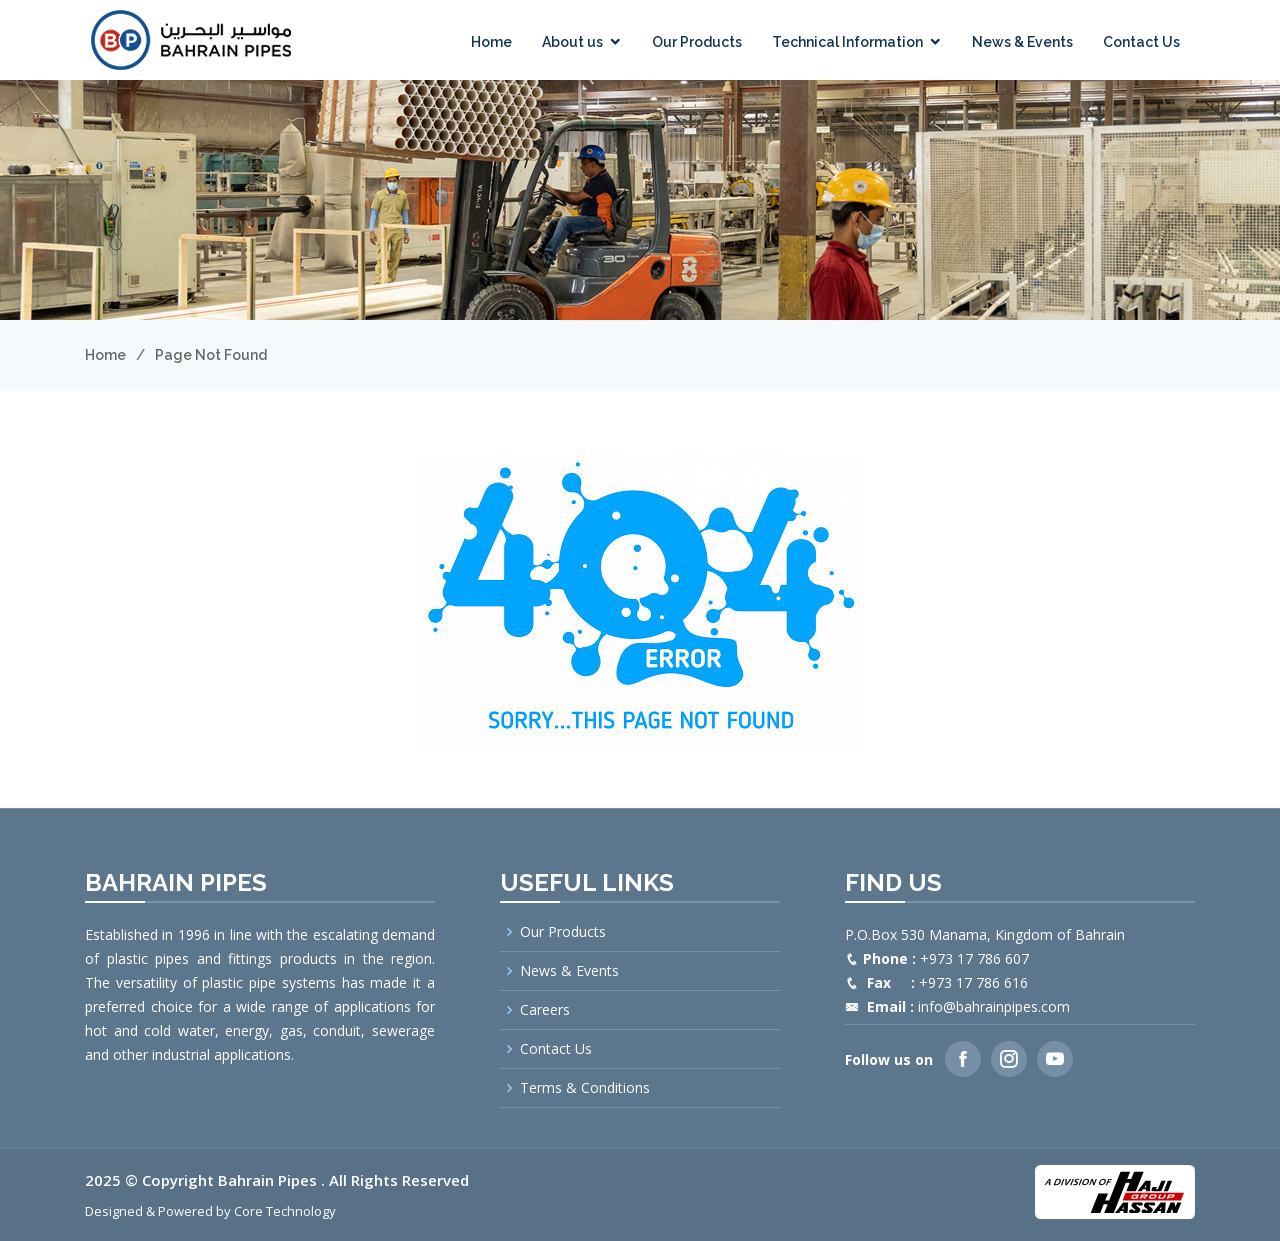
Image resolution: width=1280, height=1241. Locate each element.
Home (491, 42)
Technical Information (847, 42)
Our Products (697, 42)
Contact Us (1141, 42)
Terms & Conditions (585, 1088)
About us (572, 42)
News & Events (1022, 42)
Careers (545, 1010)
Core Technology (285, 1211)
